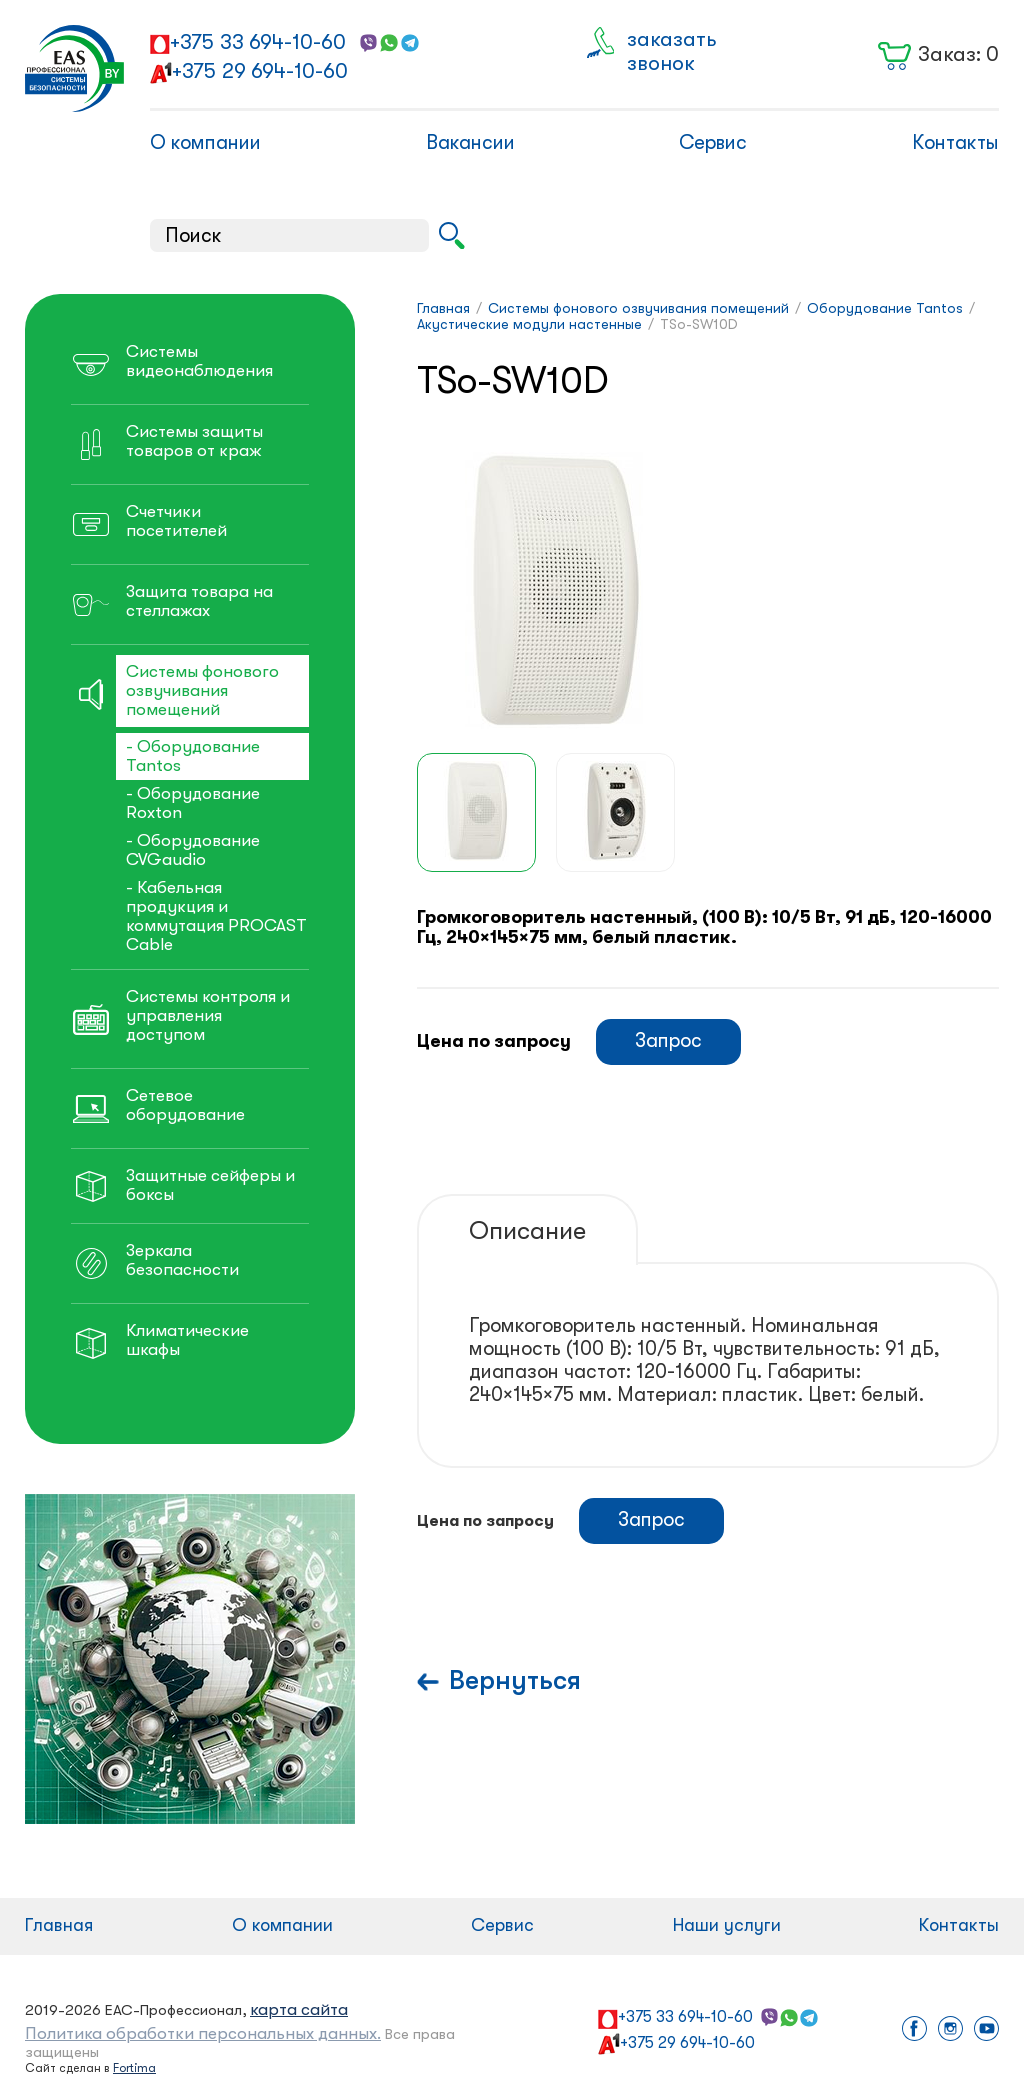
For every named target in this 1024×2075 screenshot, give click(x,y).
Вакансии (470, 142)
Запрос (668, 1040)
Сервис (713, 142)
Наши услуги (727, 1925)
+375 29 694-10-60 (260, 71)
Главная (59, 1925)
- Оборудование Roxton (193, 803)
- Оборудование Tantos (193, 756)
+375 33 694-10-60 (258, 42)
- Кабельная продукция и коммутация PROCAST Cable (216, 916)
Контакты (955, 142)
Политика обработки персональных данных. (203, 2033)
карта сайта (299, 2009)
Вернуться (515, 1680)
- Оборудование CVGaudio (193, 850)
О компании (205, 142)
